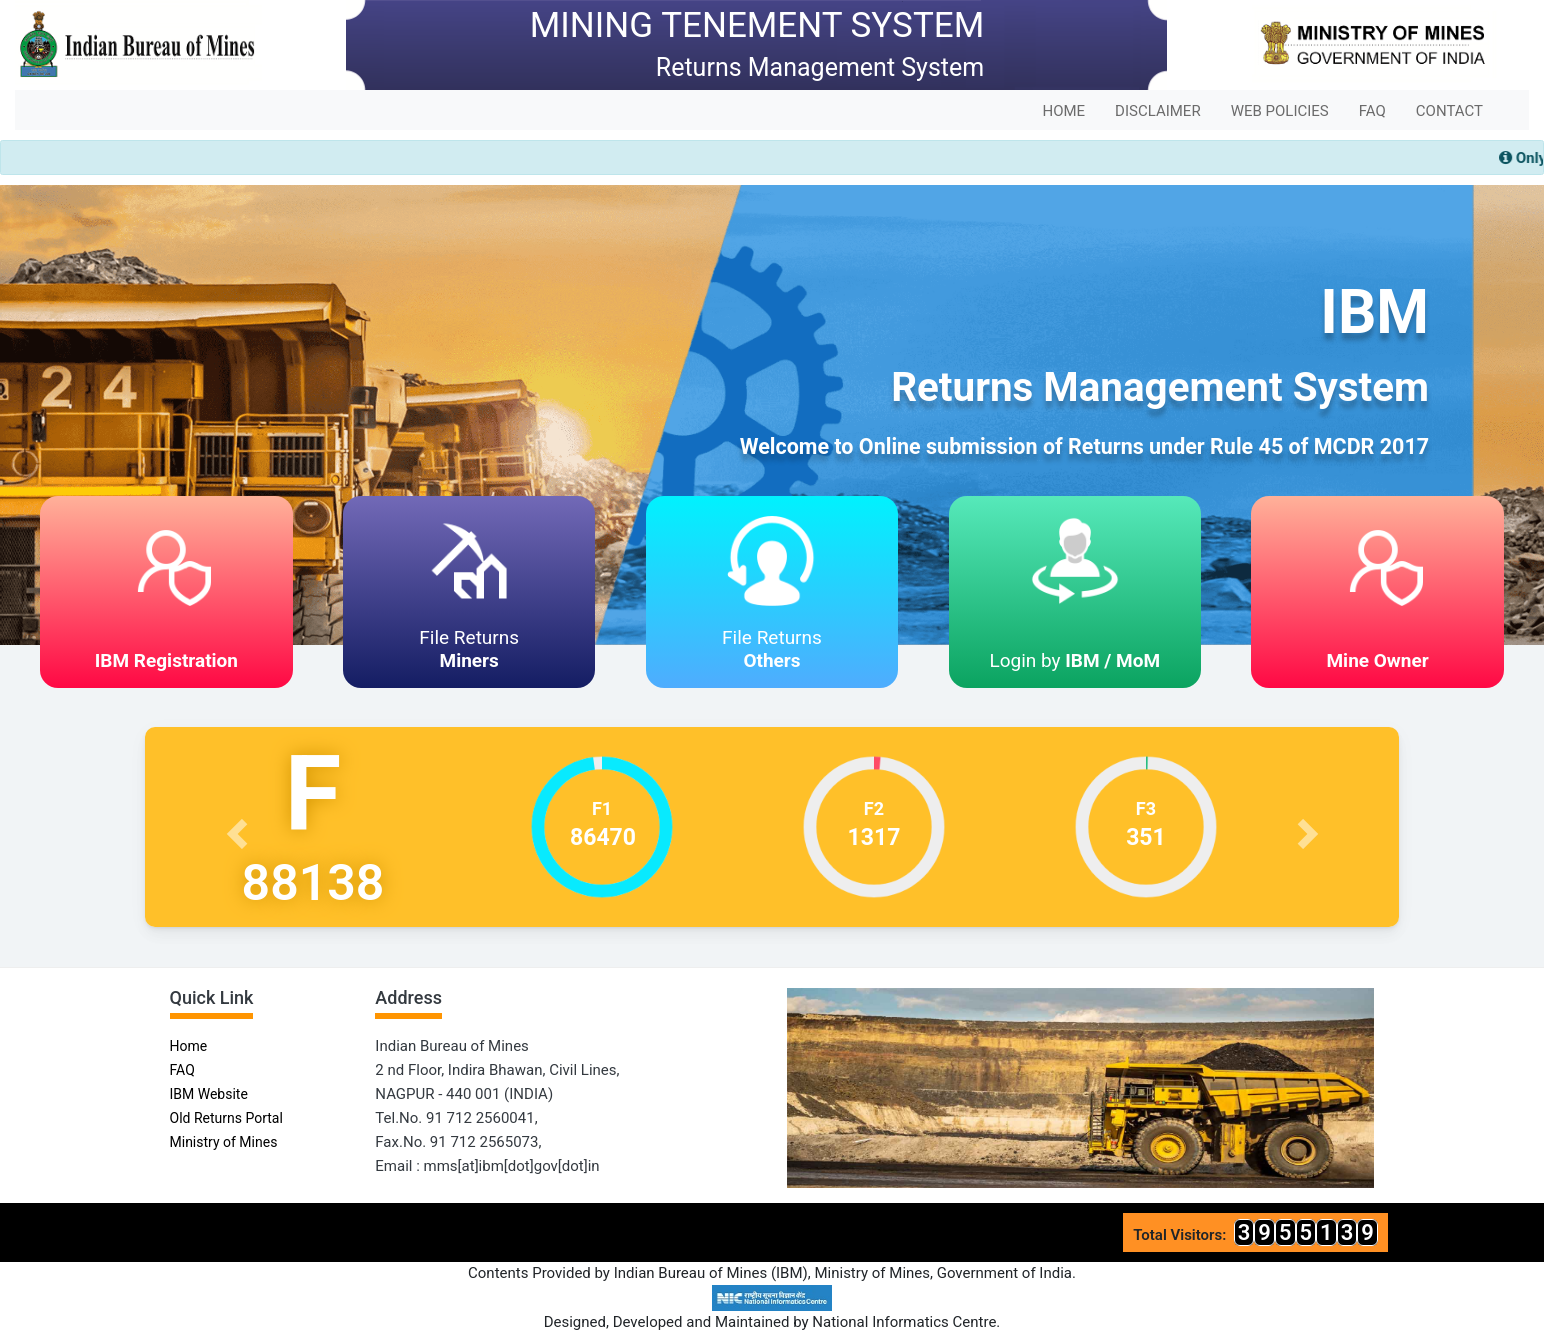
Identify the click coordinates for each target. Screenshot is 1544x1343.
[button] (239, 827)
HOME (1063, 111)
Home (189, 1046)
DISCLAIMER (1158, 111)
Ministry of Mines (224, 1142)
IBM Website (209, 1094)
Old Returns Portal (226, 1118)
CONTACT (1449, 111)
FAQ (1372, 111)
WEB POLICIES (1280, 111)
